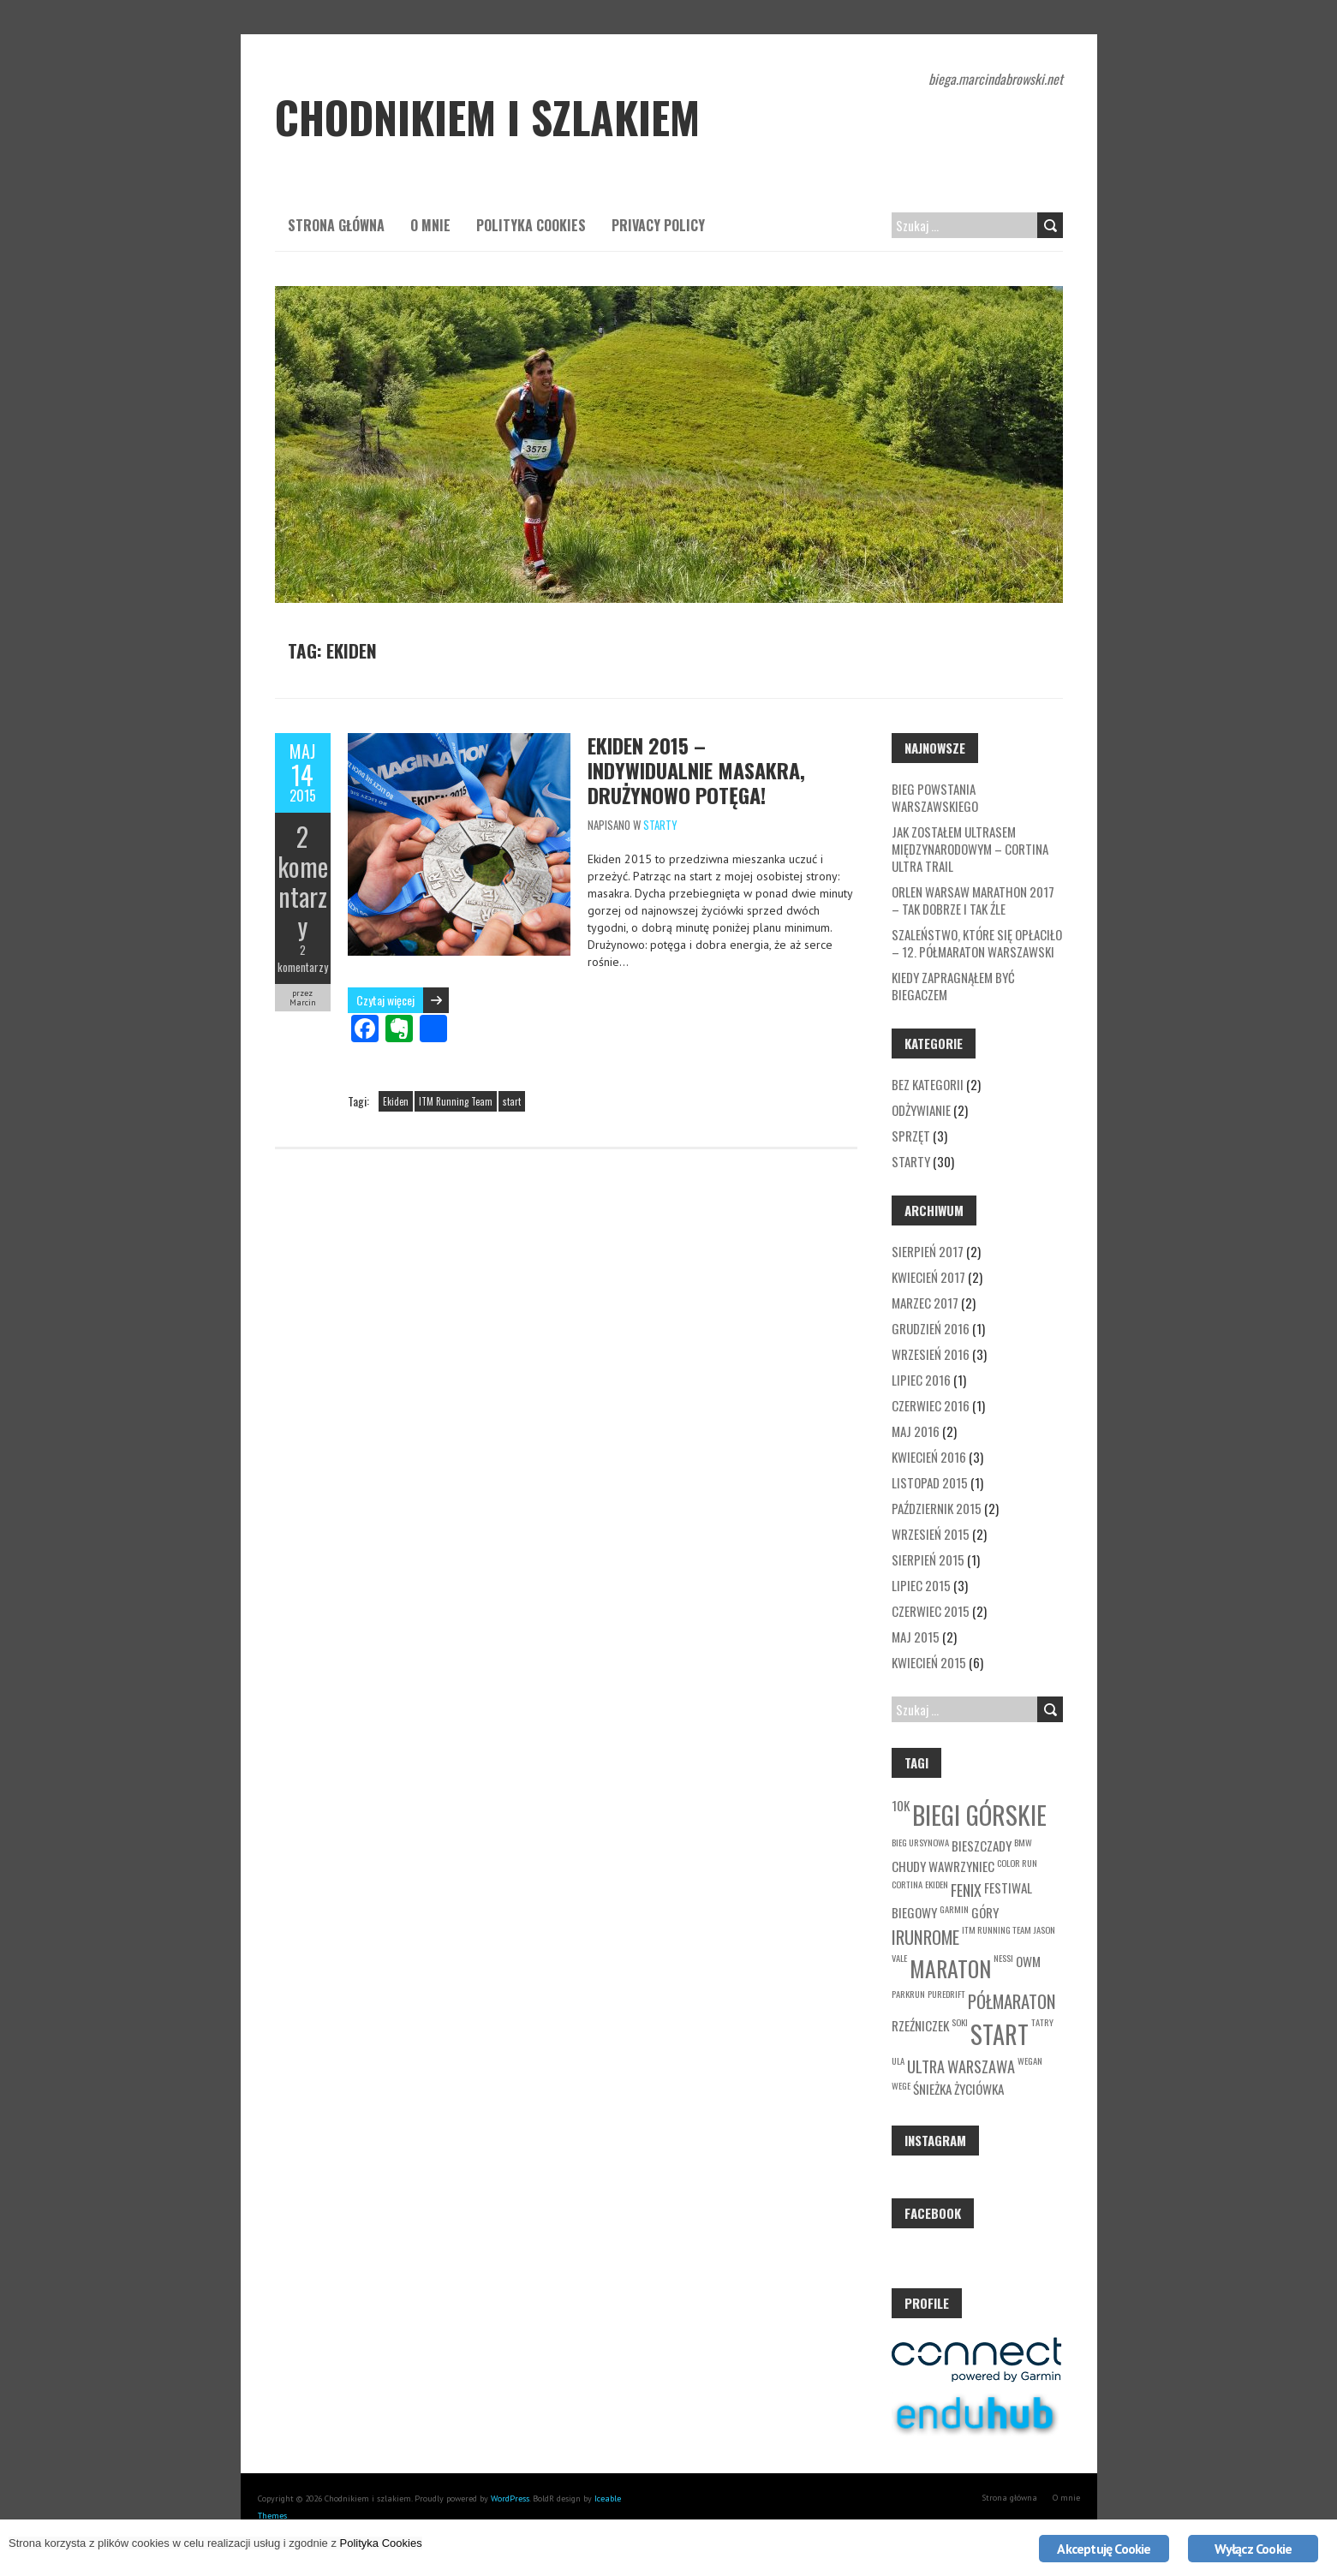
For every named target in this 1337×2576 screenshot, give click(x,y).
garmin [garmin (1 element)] (954, 1909)
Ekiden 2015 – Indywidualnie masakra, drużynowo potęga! (696, 770)
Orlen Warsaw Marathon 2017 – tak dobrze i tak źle (973, 900)
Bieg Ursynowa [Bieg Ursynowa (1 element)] (920, 1842)
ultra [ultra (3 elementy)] (926, 2066)
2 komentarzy (303, 881)
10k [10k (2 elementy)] (901, 1805)
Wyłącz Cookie (1253, 2548)
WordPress (510, 2498)
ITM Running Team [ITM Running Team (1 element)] (996, 1929)
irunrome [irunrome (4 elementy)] (925, 1936)
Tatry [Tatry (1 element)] (1042, 2022)
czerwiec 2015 (931, 1610)
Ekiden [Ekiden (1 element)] (936, 1884)
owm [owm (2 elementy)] (1028, 1961)
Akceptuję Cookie (1103, 2548)
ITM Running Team (455, 1101)
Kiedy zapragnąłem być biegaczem (953, 986)
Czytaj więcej (385, 1000)
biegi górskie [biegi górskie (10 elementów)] (979, 1814)
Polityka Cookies (531, 225)
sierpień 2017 (928, 1251)
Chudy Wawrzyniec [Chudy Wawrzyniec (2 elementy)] (943, 1866)
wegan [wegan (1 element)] (1030, 2060)
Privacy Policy (658, 225)
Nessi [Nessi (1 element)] (1003, 1958)
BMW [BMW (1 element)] (1023, 1842)
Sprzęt (911, 1135)
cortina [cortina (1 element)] (907, 1884)
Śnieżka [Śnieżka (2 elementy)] (932, 2088)
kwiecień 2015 (929, 1662)
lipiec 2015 (921, 1585)
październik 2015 (937, 1508)
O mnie (430, 225)
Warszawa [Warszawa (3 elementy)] (981, 2066)
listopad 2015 (930, 1482)
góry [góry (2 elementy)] (985, 1912)
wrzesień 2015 (931, 1533)
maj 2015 (916, 1636)
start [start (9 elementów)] (999, 2034)
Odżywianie (921, 1109)
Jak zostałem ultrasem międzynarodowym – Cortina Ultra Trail (970, 848)
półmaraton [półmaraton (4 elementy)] (1012, 2001)
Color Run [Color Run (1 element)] (1017, 1862)
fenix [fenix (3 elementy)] (966, 1889)
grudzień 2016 (931, 1328)
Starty (660, 824)
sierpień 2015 (928, 1559)
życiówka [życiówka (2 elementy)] (979, 2088)
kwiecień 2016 (929, 1456)
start (512, 1101)
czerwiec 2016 (931, 1405)
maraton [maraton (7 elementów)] (950, 1968)
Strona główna (336, 225)
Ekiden (396, 1101)
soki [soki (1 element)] (960, 2022)
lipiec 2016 (921, 1379)
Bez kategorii (928, 1084)
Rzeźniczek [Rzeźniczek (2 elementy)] (920, 2025)
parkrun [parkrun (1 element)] (908, 1994)
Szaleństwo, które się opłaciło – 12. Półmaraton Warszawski (977, 943)
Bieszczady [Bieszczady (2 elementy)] (982, 1845)
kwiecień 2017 (928, 1276)
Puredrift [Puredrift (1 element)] (946, 1994)
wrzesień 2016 (931, 1354)
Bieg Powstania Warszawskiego (935, 797)
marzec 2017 (925, 1302)
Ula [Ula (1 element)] (898, 2060)
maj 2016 (916, 1431)
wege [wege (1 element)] (901, 2085)
